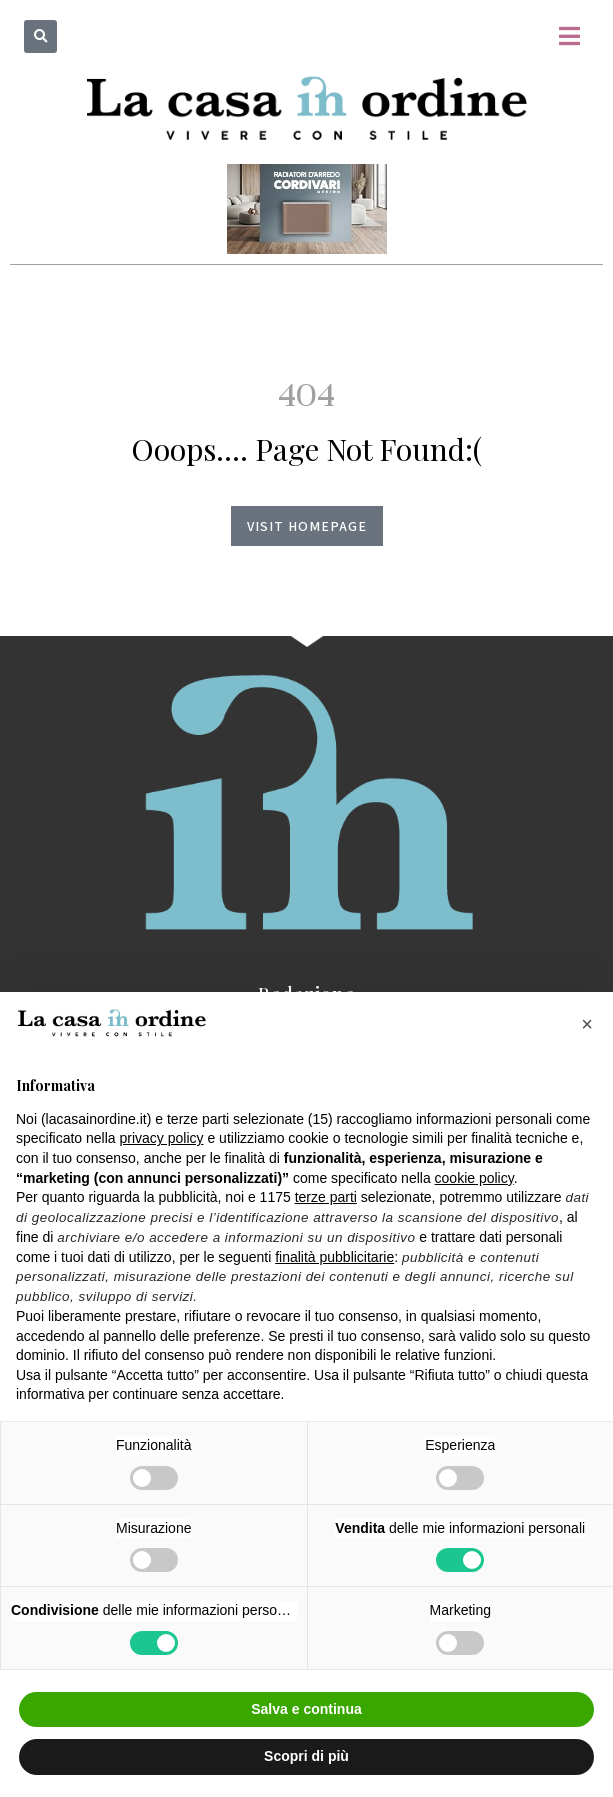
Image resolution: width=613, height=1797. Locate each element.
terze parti (326, 1197)
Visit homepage (307, 526)
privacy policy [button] (162, 1138)
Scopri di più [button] (306, 1756)
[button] (40, 36)
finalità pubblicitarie (334, 1257)
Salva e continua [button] (306, 1709)
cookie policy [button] (474, 1178)
